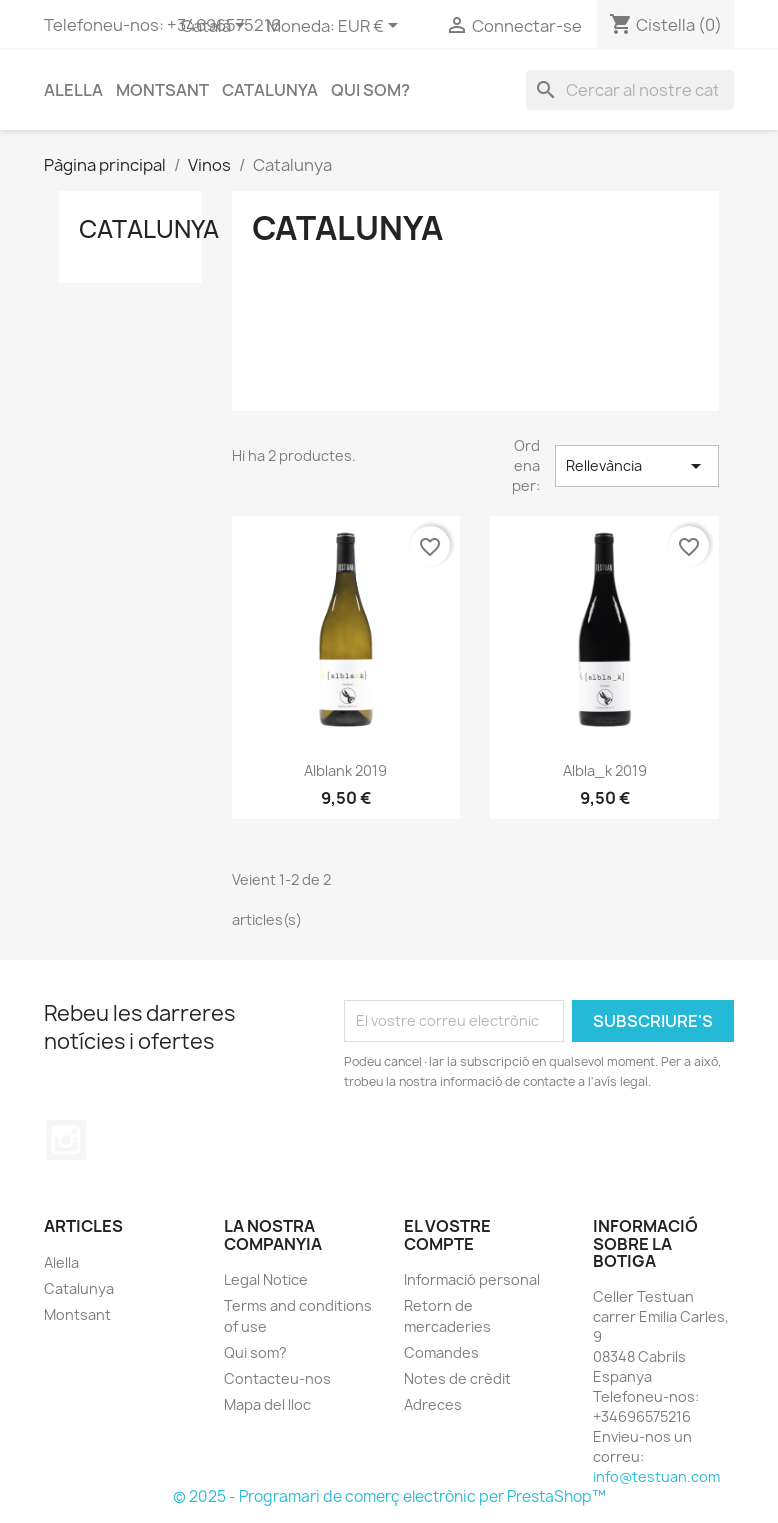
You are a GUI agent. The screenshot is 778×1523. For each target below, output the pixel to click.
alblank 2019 (345, 770)
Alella (73, 90)
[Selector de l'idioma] (216, 27)
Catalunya (270, 90)
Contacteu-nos (277, 1378)
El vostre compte (447, 1235)
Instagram (66, 1140)
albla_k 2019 (605, 770)
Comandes (441, 1352)
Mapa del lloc (267, 1404)
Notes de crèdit (457, 1378)
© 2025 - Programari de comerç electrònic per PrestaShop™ (389, 1496)
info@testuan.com (656, 1476)
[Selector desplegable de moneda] (371, 27)
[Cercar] (630, 90)
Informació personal (472, 1279)
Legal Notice (266, 1279)
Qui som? (370, 90)
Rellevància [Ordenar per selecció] (637, 466)
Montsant (162, 90)
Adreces (433, 1404)
